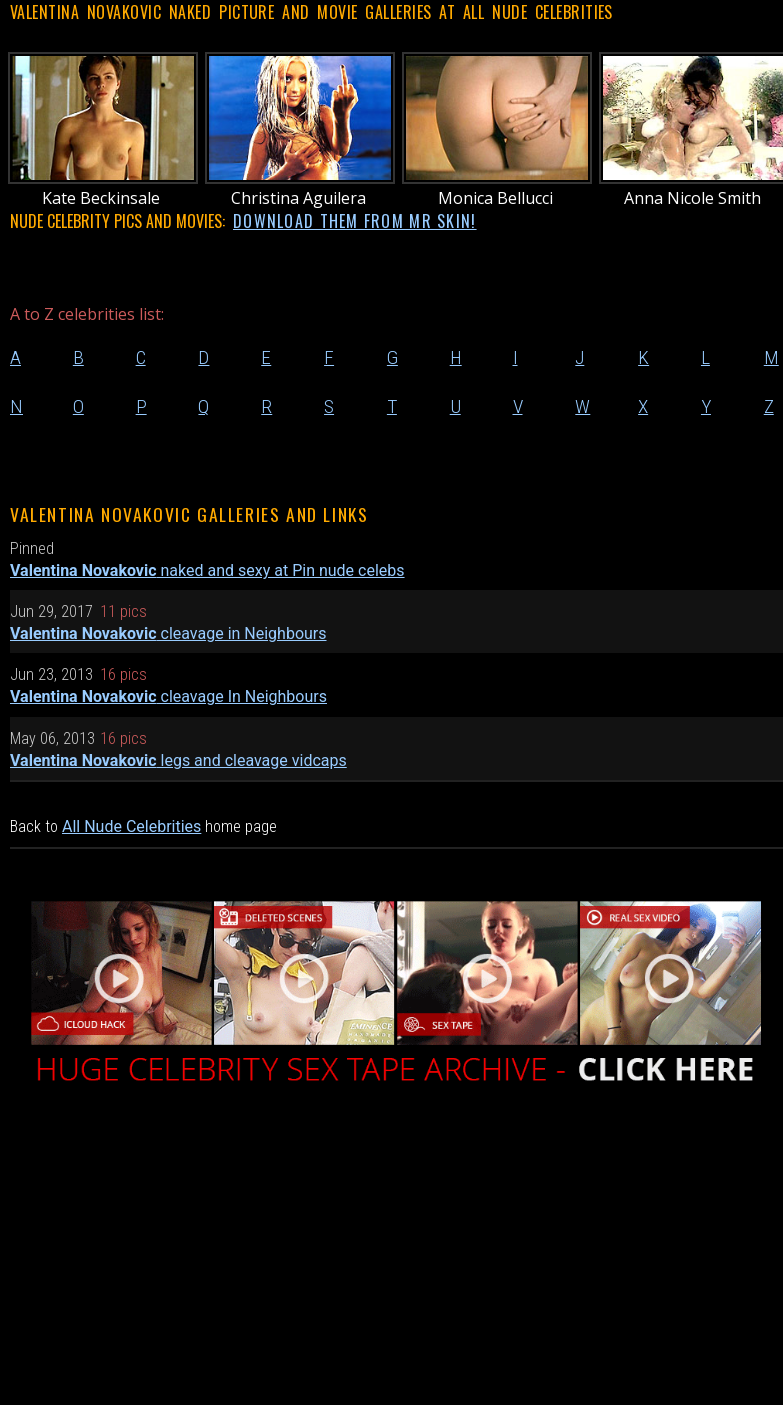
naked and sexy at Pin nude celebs (207, 570)
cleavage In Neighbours (168, 696)
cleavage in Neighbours (168, 633)
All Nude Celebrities (131, 826)
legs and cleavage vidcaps (178, 760)
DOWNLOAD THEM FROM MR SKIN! (355, 221)
